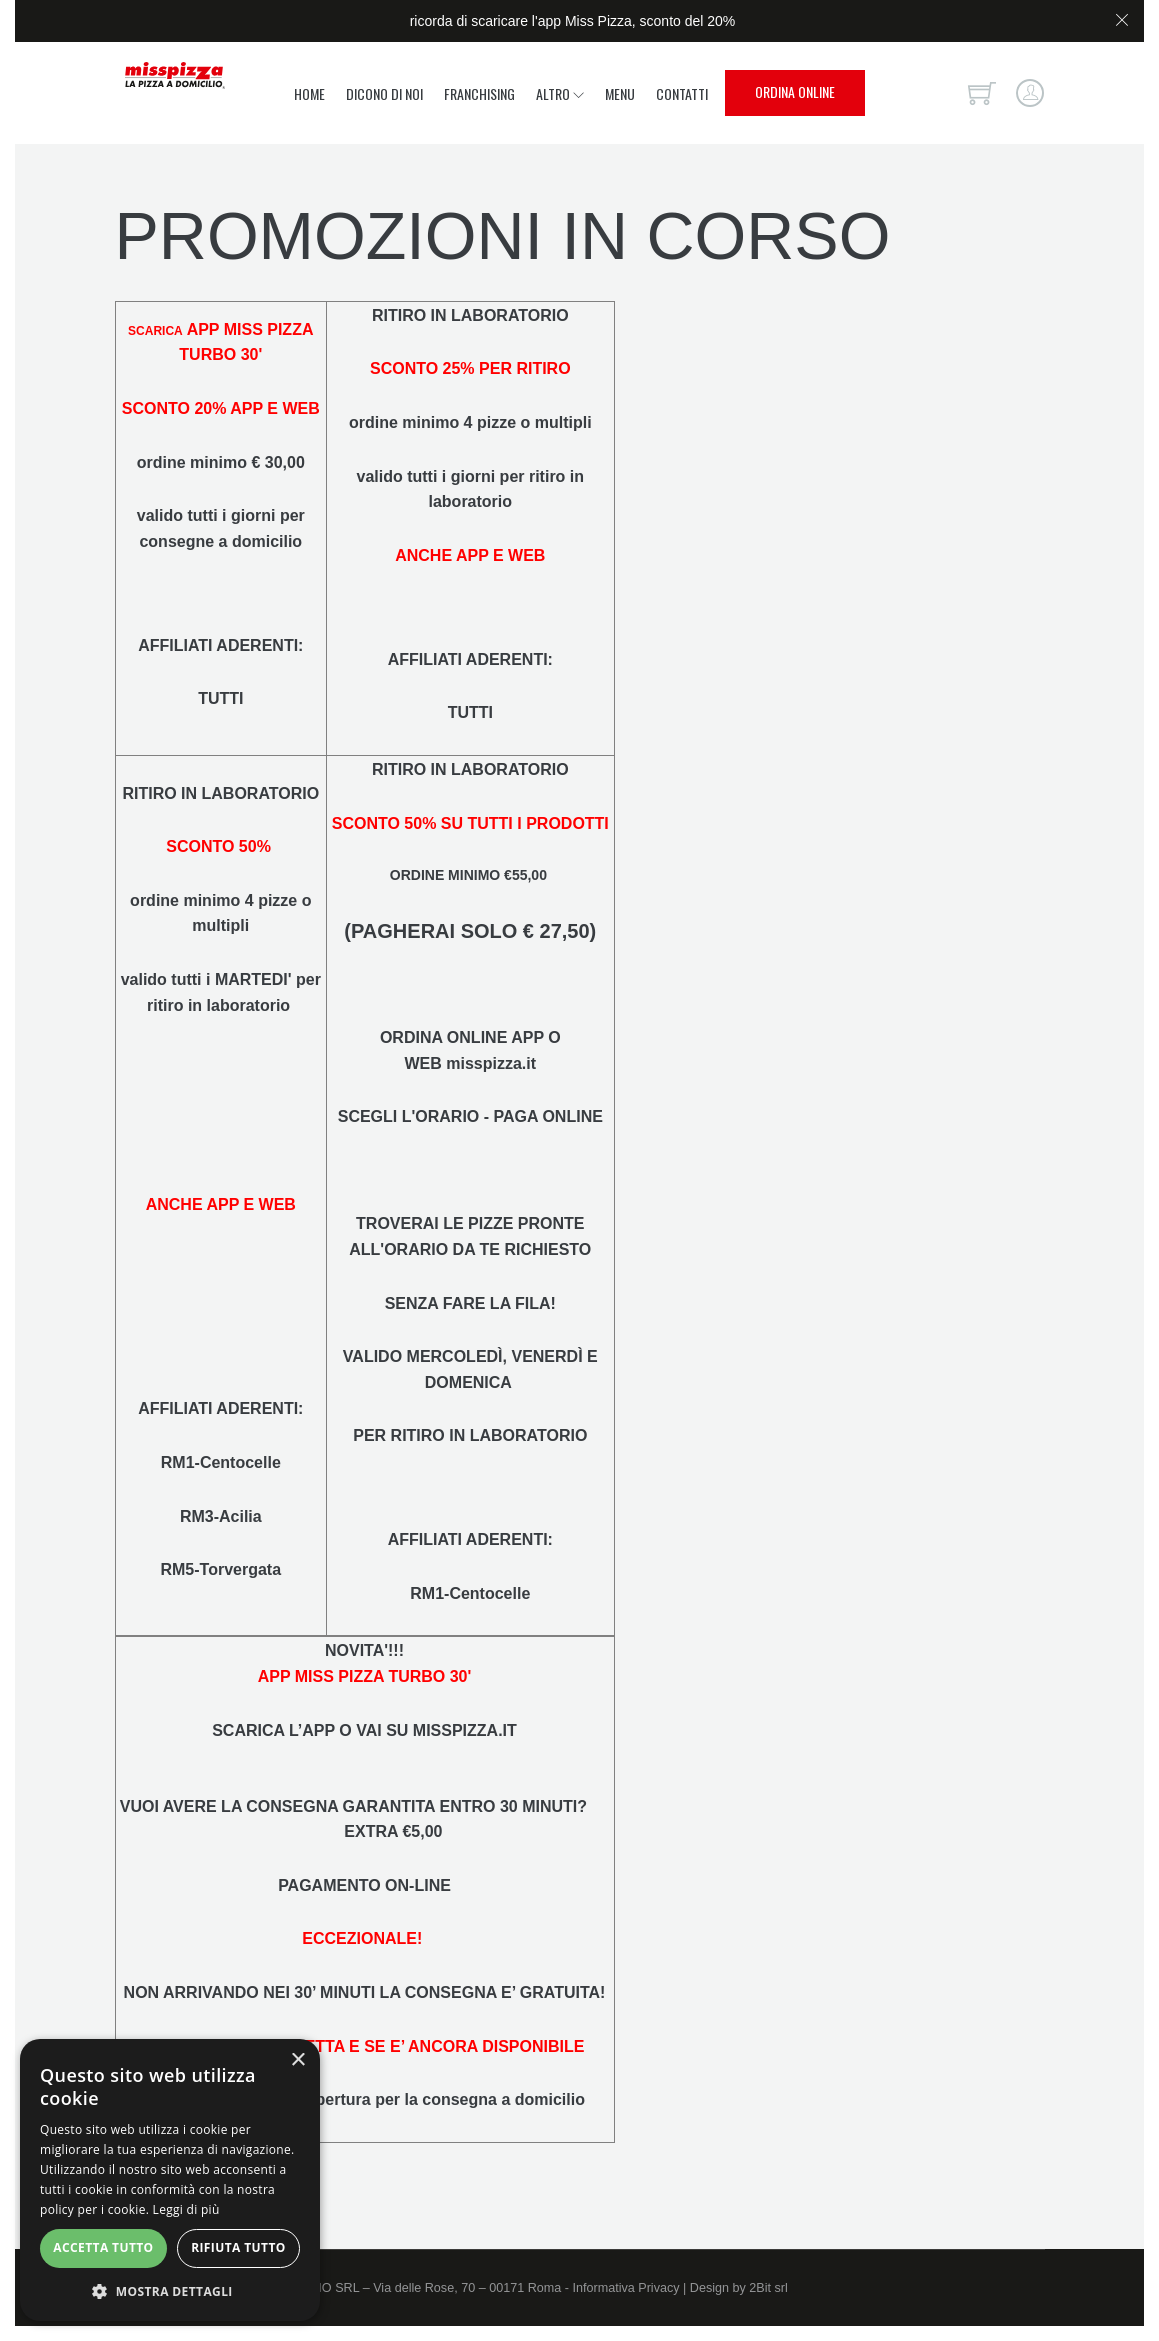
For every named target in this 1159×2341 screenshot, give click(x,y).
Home (309, 93)
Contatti (682, 93)
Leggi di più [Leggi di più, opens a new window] (186, 2209)
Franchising (479, 93)
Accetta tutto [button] (103, 2247)
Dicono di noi (384, 93)
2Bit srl (768, 2288)
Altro (560, 93)
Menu (620, 93)
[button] (170, 2291)
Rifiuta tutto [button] (238, 2247)
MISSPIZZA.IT (465, 1730)
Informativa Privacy (625, 2288)
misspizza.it (491, 1063)
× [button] (297, 2060)
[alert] (170, 2180)
